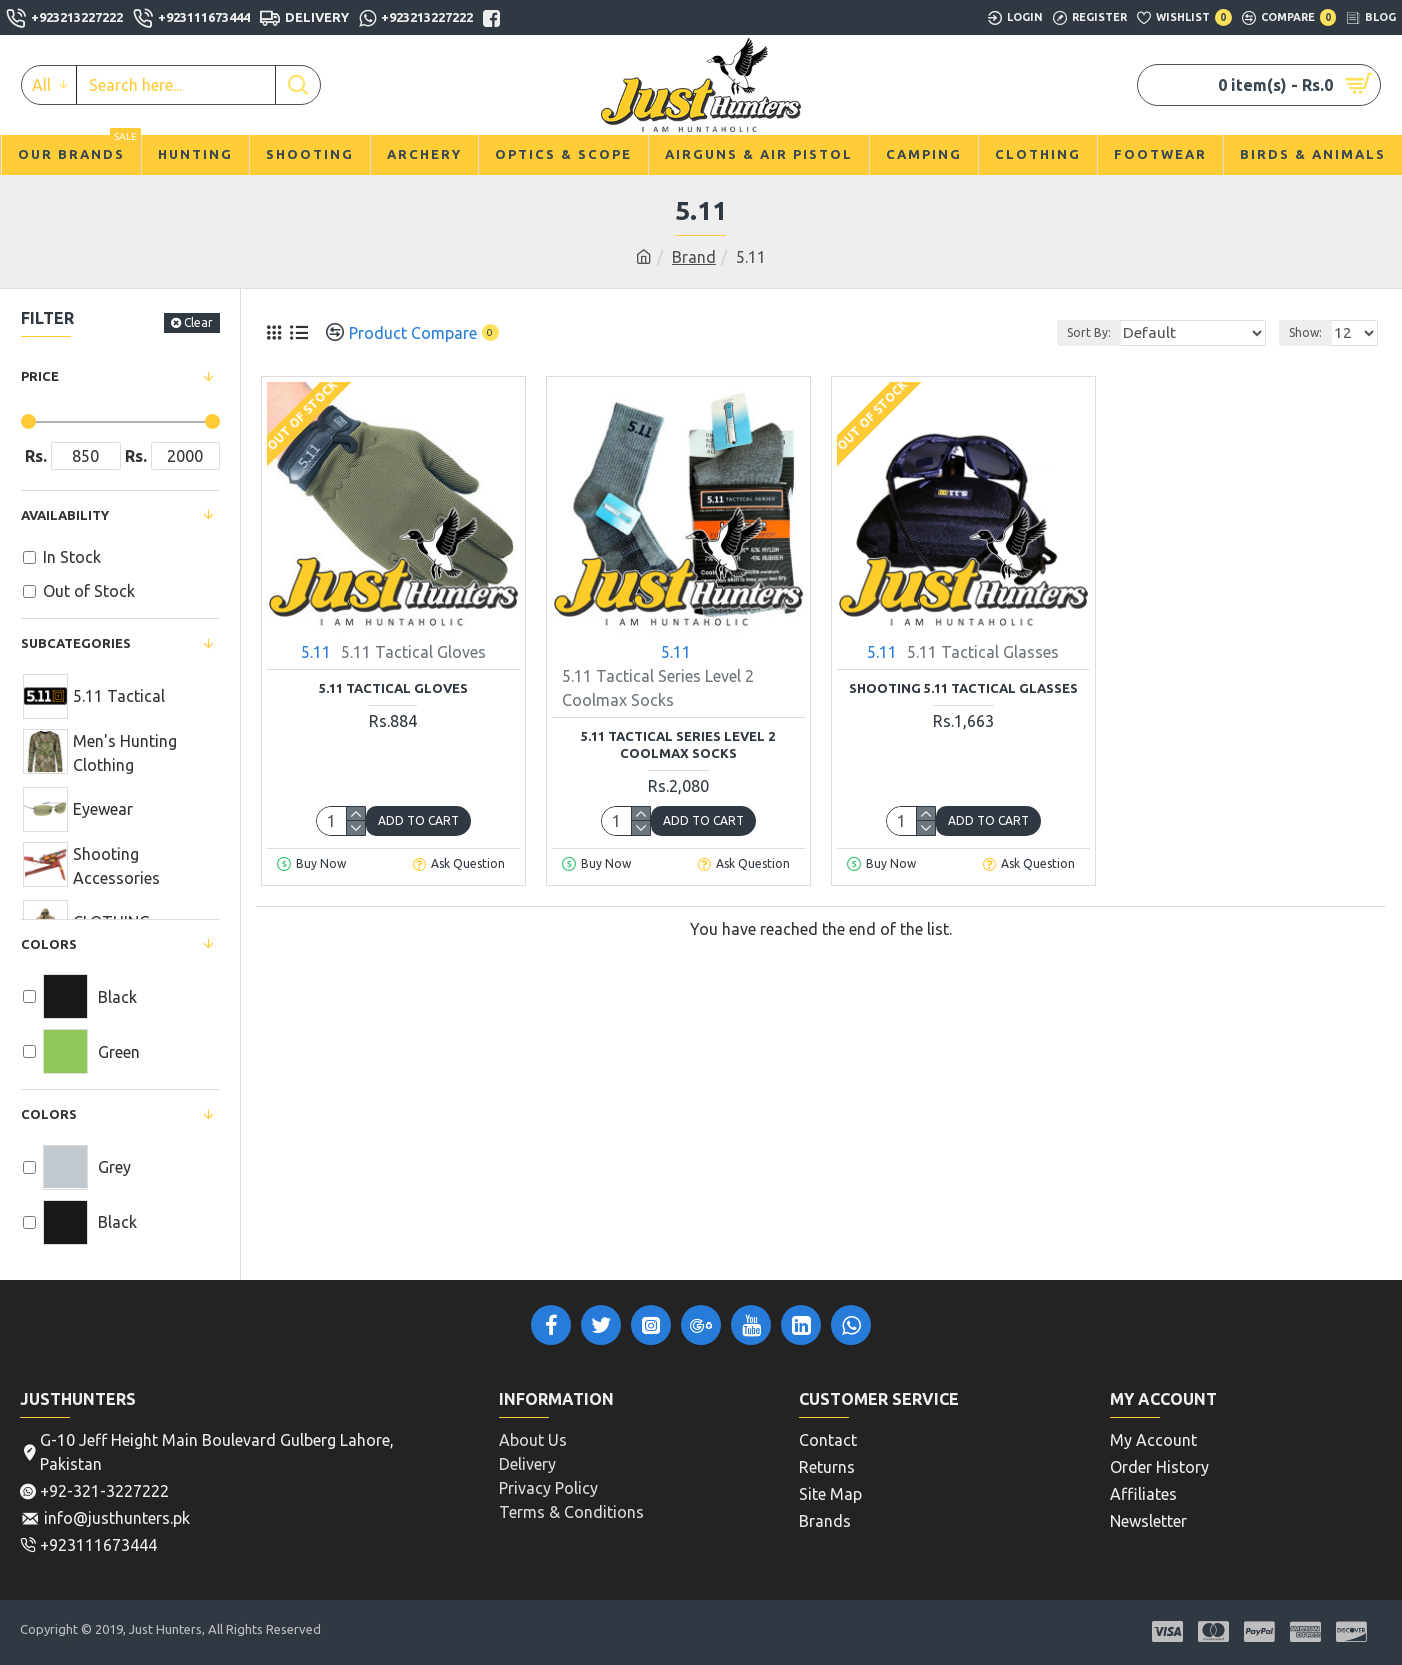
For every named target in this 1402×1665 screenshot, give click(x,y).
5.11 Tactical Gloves (393, 688)
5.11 (316, 652)
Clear (198, 322)
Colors (49, 944)
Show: (1311, 332)
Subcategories (76, 643)
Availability (65, 515)
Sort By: (1121, 332)
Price (40, 376)
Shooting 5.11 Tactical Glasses (963, 688)
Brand (694, 257)
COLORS (49, 1114)
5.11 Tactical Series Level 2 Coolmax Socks (678, 744)
